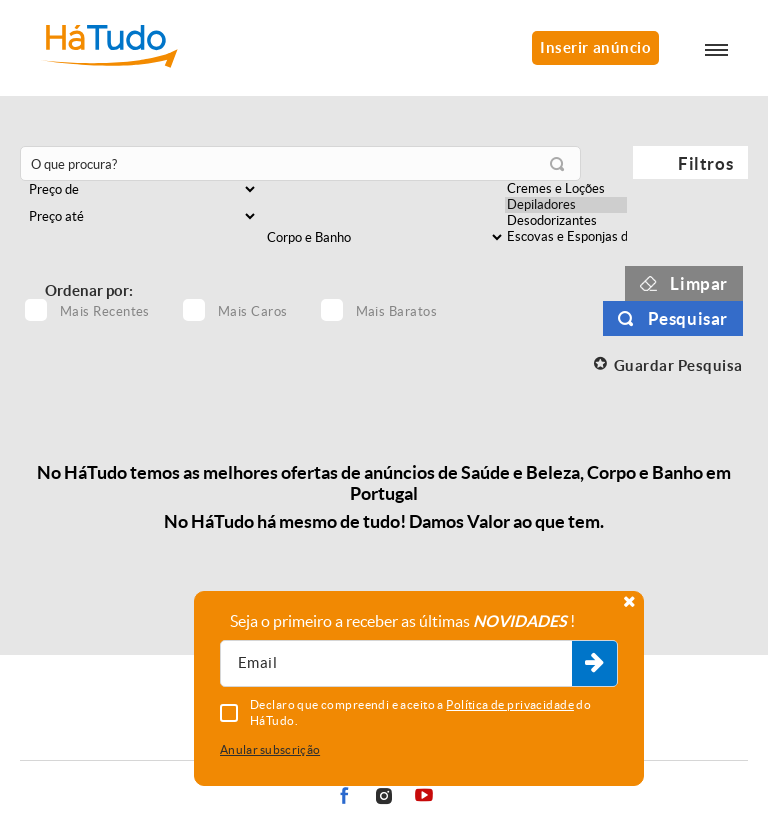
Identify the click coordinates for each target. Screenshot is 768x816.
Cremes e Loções (565, 189)
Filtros (705, 163)
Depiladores (565, 205)
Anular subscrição (270, 749)
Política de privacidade (510, 704)
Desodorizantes (565, 221)
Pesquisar (688, 318)
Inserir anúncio (595, 47)
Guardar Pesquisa (678, 365)
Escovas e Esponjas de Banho (565, 237)
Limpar (699, 283)
